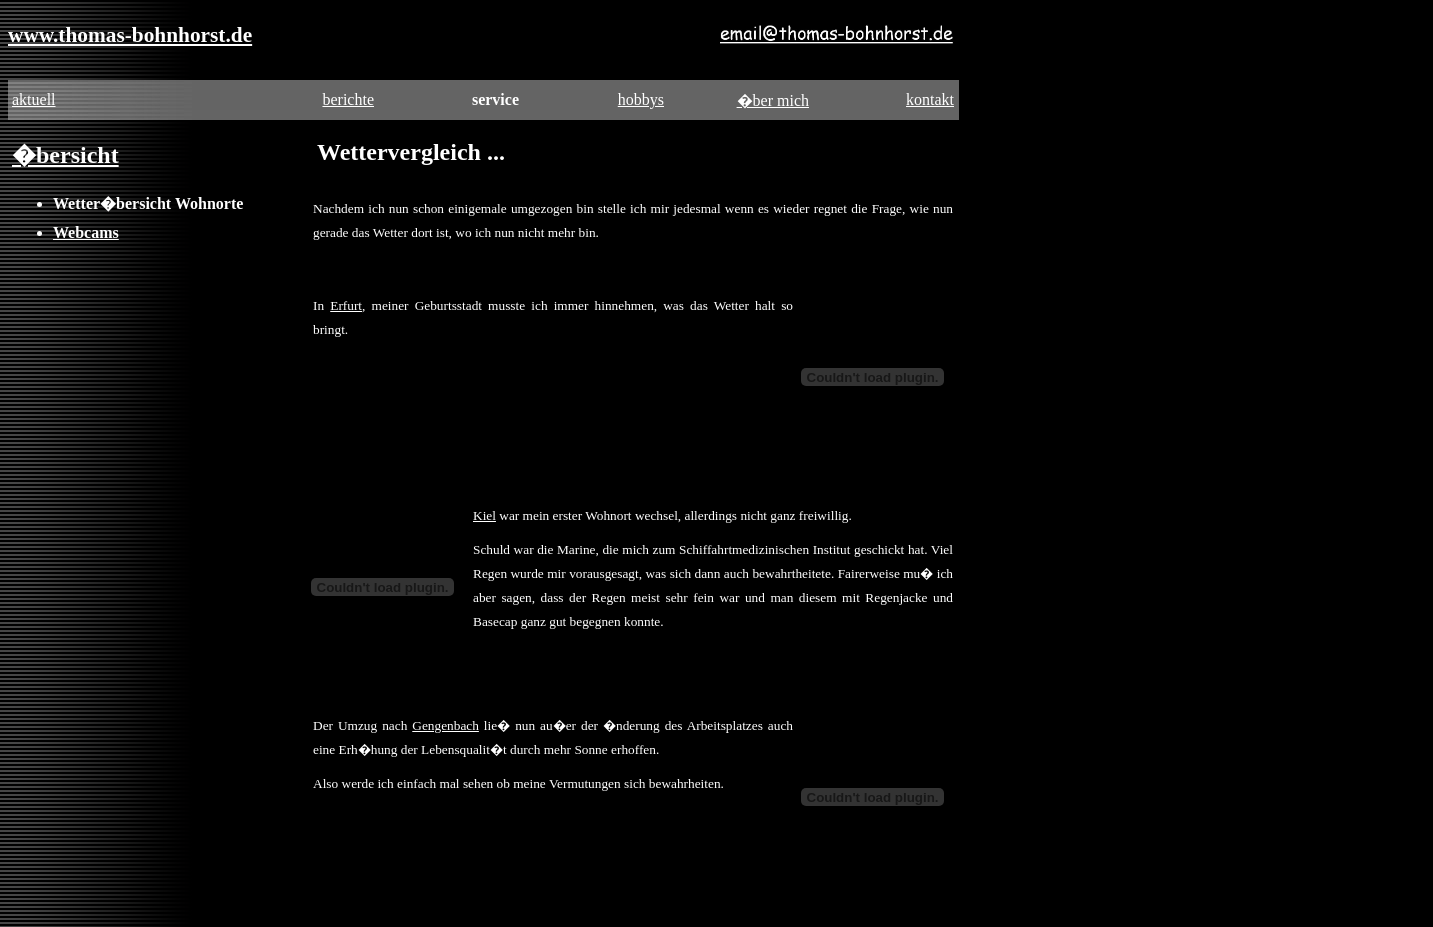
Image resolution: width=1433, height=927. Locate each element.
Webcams (86, 232)
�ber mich (773, 100)
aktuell (34, 99)
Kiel (484, 515)
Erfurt (346, 305)
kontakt (930, 99)
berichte (348, 99)
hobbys (641, 99)
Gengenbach (445, 725)
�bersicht (65, 155)
